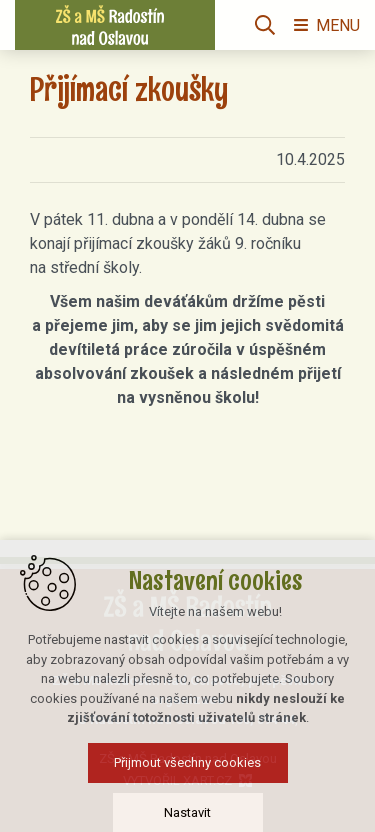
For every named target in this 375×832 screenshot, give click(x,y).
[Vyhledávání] (265, 25)
